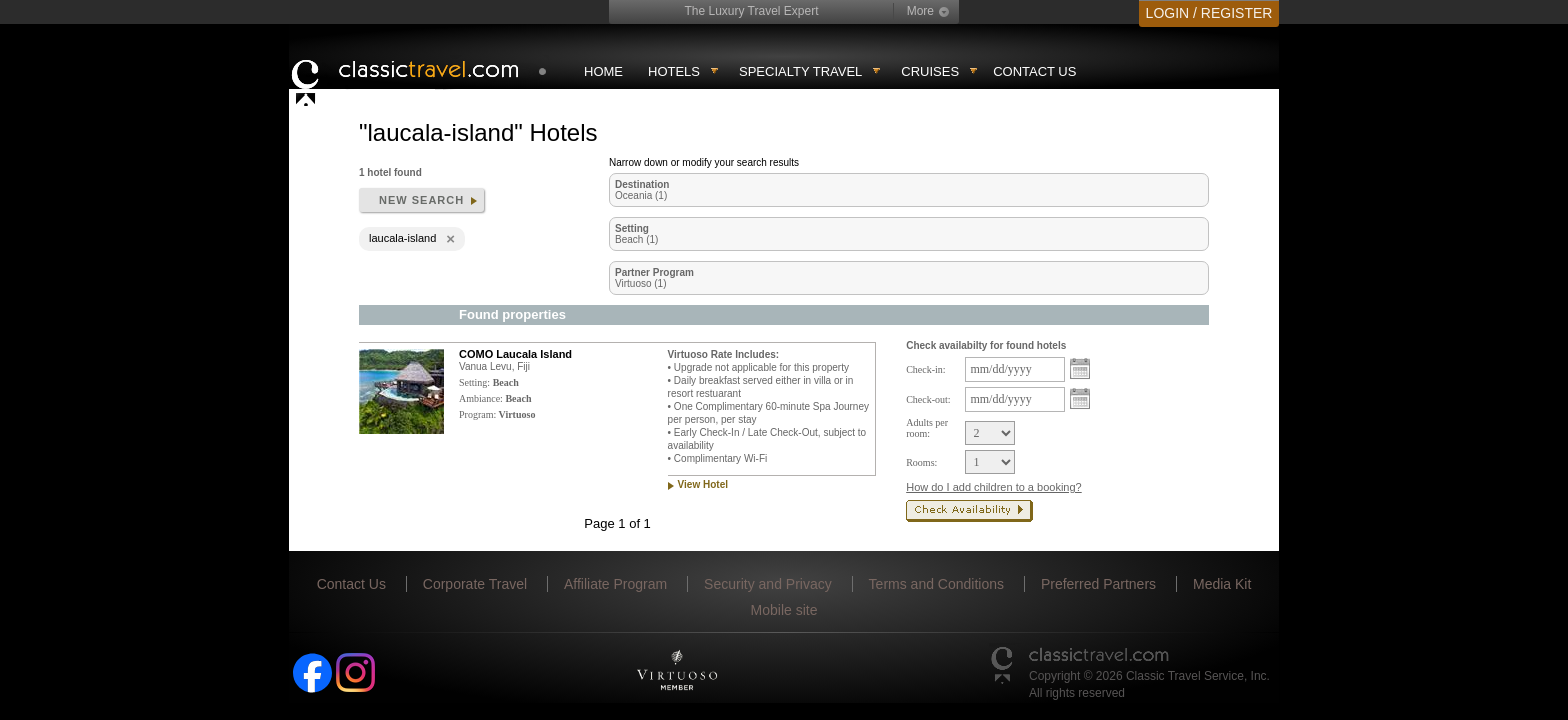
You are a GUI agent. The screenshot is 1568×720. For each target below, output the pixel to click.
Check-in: (925, 369)
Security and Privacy (768, 584)
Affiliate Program (615, 584)
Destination (642, 184)
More (920, 11)
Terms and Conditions (936, 584)
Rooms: (921, 462)
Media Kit (1222, 584)
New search (421, 200)
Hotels (674, 71)
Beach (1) (636, 239)
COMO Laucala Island (515, 354)
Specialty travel (800, 71)
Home (603, 71)
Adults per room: (927, 428)
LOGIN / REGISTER (1209, 13)
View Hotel (703, 484)
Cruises (930, 71)
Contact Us (1034, 71)
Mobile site (784, 610)
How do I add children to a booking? (994, 487)
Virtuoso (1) (641, 283)
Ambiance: (481, 398)
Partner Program (654, 272)
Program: (477, 414)
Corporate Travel (475, 584)
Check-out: (928, 399)
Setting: (474, 382)
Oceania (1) (641, 195)
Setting (632, 228)
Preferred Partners (1098, 584)
